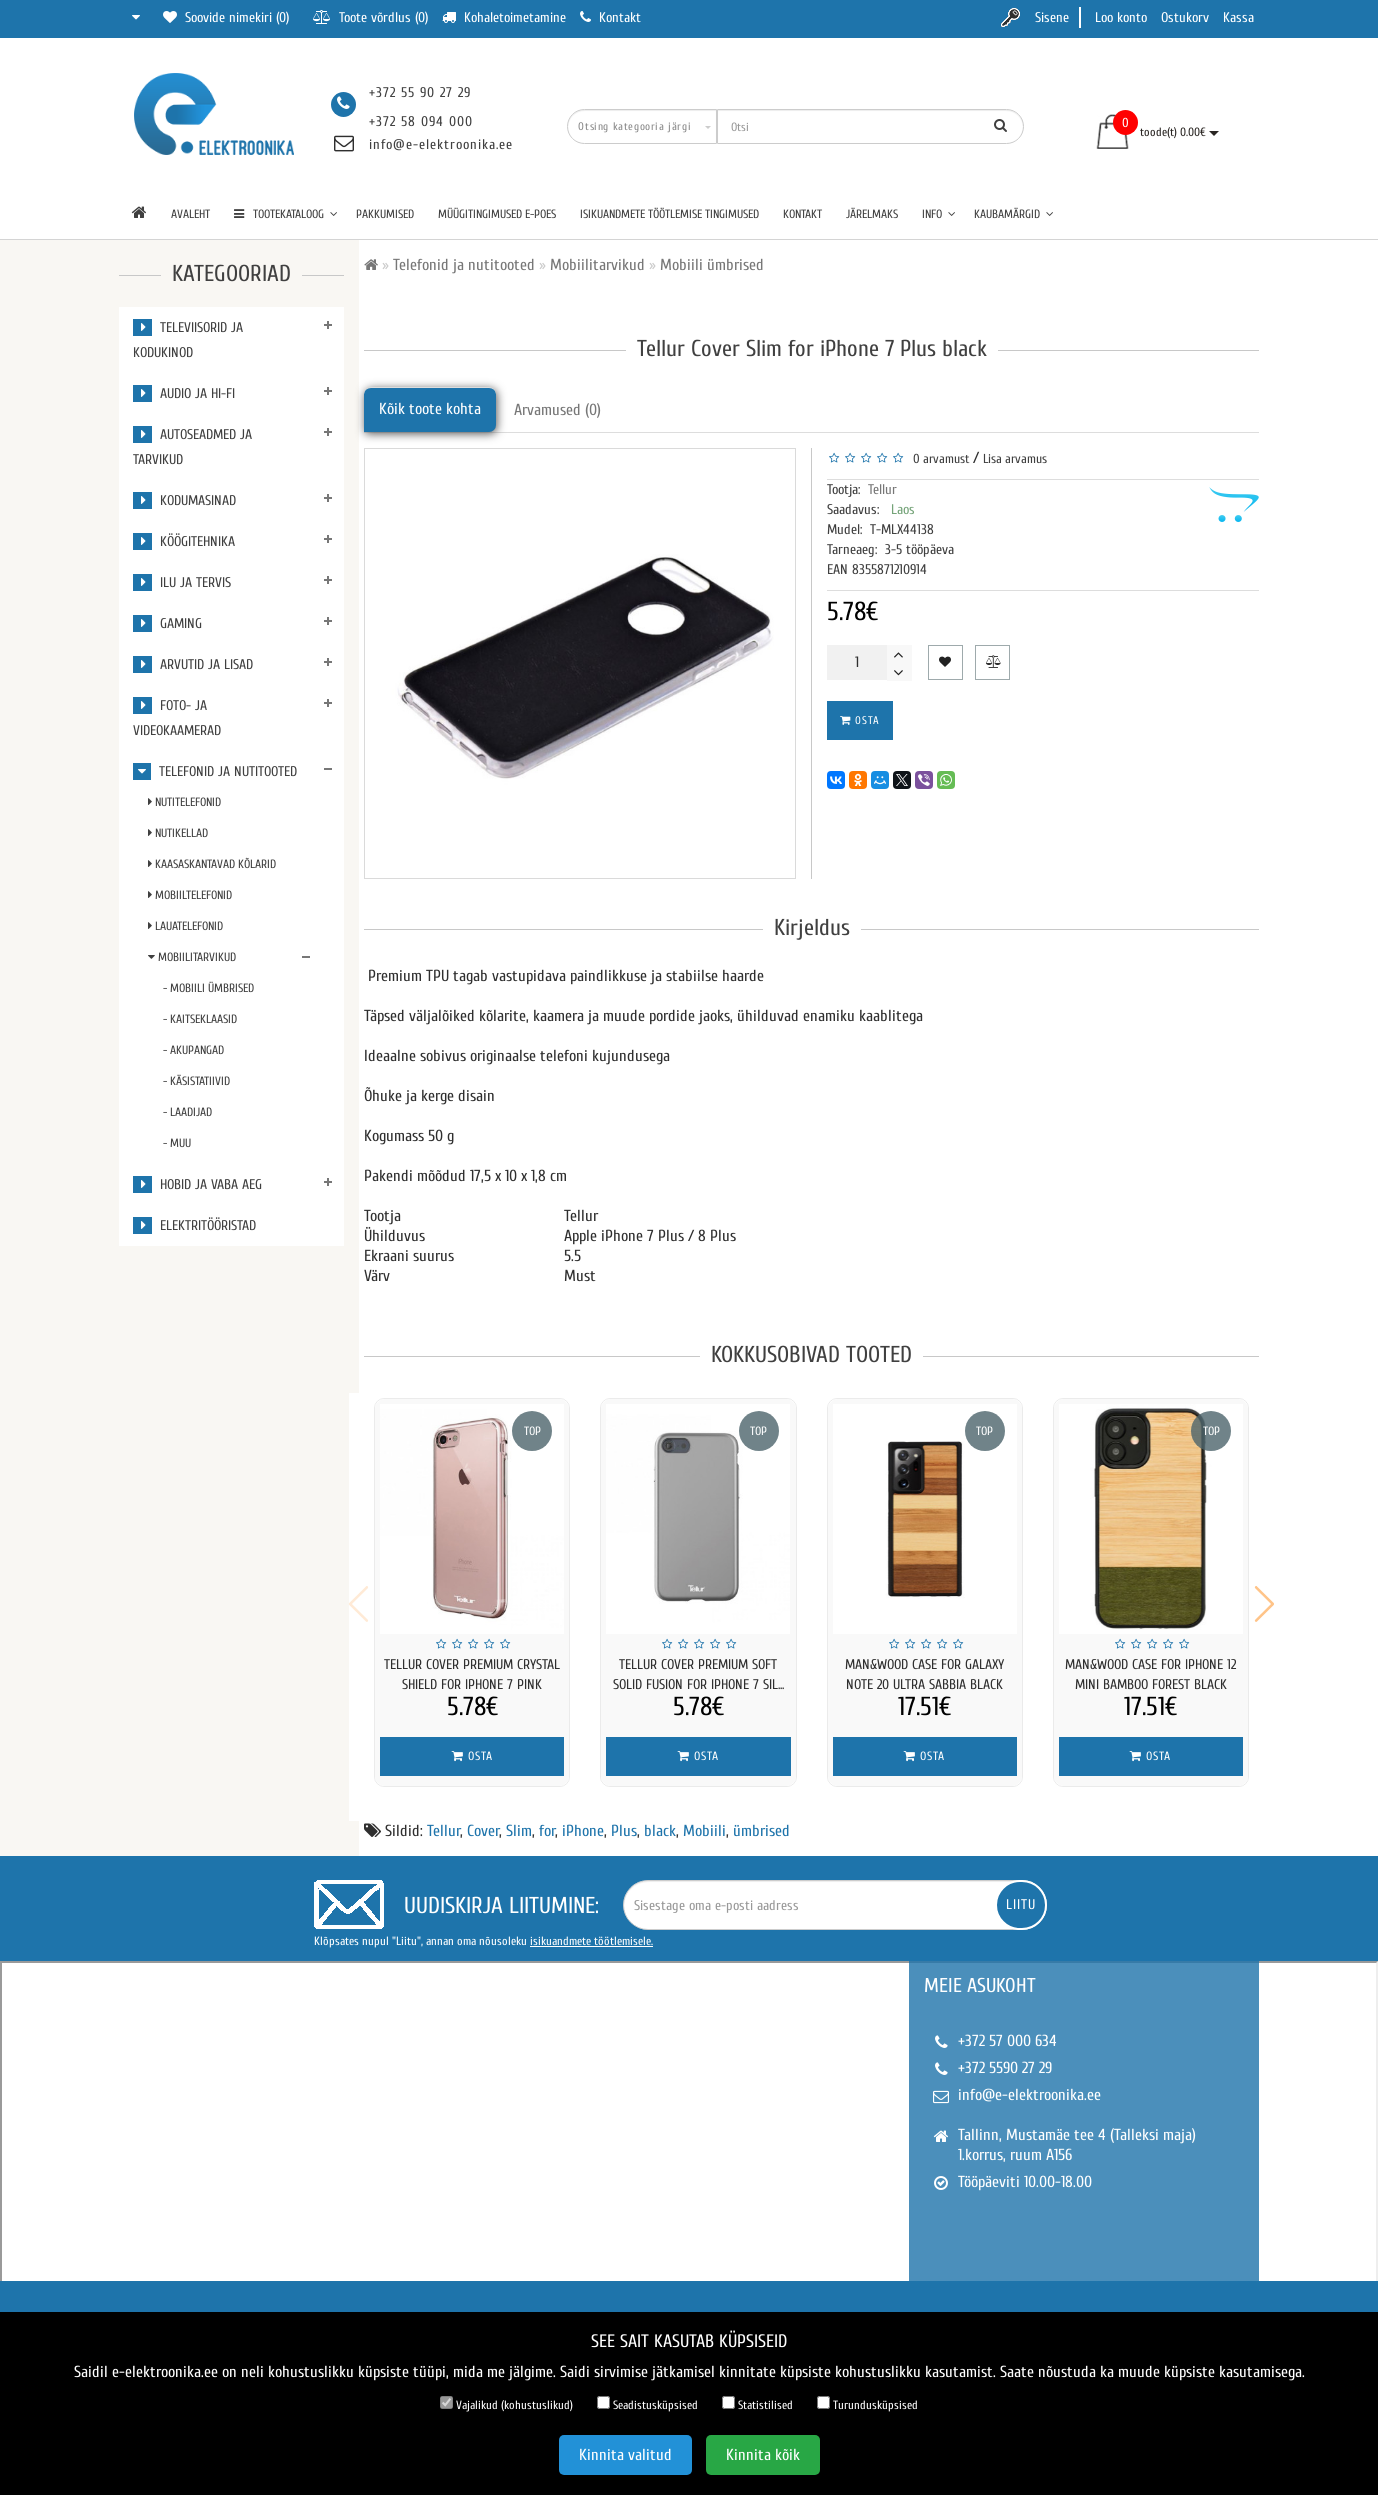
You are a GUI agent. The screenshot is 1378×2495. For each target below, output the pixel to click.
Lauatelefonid (185, 926)
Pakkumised (385, 214)
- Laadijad (187, 1112)
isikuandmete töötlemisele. (591, 1928)
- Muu (177, 1143)
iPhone (583, 1818)
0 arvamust (938, 458)
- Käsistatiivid (196, 1081)
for (547, 1818)
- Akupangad (193, 1050)
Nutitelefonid (184, 802)
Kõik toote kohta (430, 409)
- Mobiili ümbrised (208, 988)
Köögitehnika (184, 541)
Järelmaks (872, 214)
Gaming (167, 623)
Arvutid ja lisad (193, 664)
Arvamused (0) (557, 410)
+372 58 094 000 (421, 121)
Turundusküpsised (867, 2404)
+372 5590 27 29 (1005, 2055)
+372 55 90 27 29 (420, 92)
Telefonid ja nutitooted (215, 771)
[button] (1264, 1598)
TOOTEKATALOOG (286, 214)
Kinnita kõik (763, 2455)
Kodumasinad (184, 500)
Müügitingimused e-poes (497, 214)
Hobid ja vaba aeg (197, 1184)
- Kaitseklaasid (200, 1019)
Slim (519, 1818)
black (660, 1818)
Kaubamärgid (1014, 214)
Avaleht (190, 214)
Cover (483, 1818)
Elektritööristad (194, 1225)
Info (939, 214)
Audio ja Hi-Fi (184, 393)
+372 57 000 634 (1007, 2028)
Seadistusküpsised (647, 2404)
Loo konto (1121, 17)
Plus (624, 1818)
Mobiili (704, 1818)
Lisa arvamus (1015, 458)
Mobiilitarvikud (192, 957)
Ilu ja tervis (182, 582)
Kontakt (802, 214)
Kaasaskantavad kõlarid (212, 864)
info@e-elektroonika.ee (441, 144)
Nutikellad (178, 833)
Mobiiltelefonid (190, 895)
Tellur (882, 489)
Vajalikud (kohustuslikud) (506, 2404)
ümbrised (761, 1818)
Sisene (1052, 17)
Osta (860, 720)
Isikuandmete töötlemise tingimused (669, 214)
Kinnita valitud (625, 2455)
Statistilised (757, 2404)
